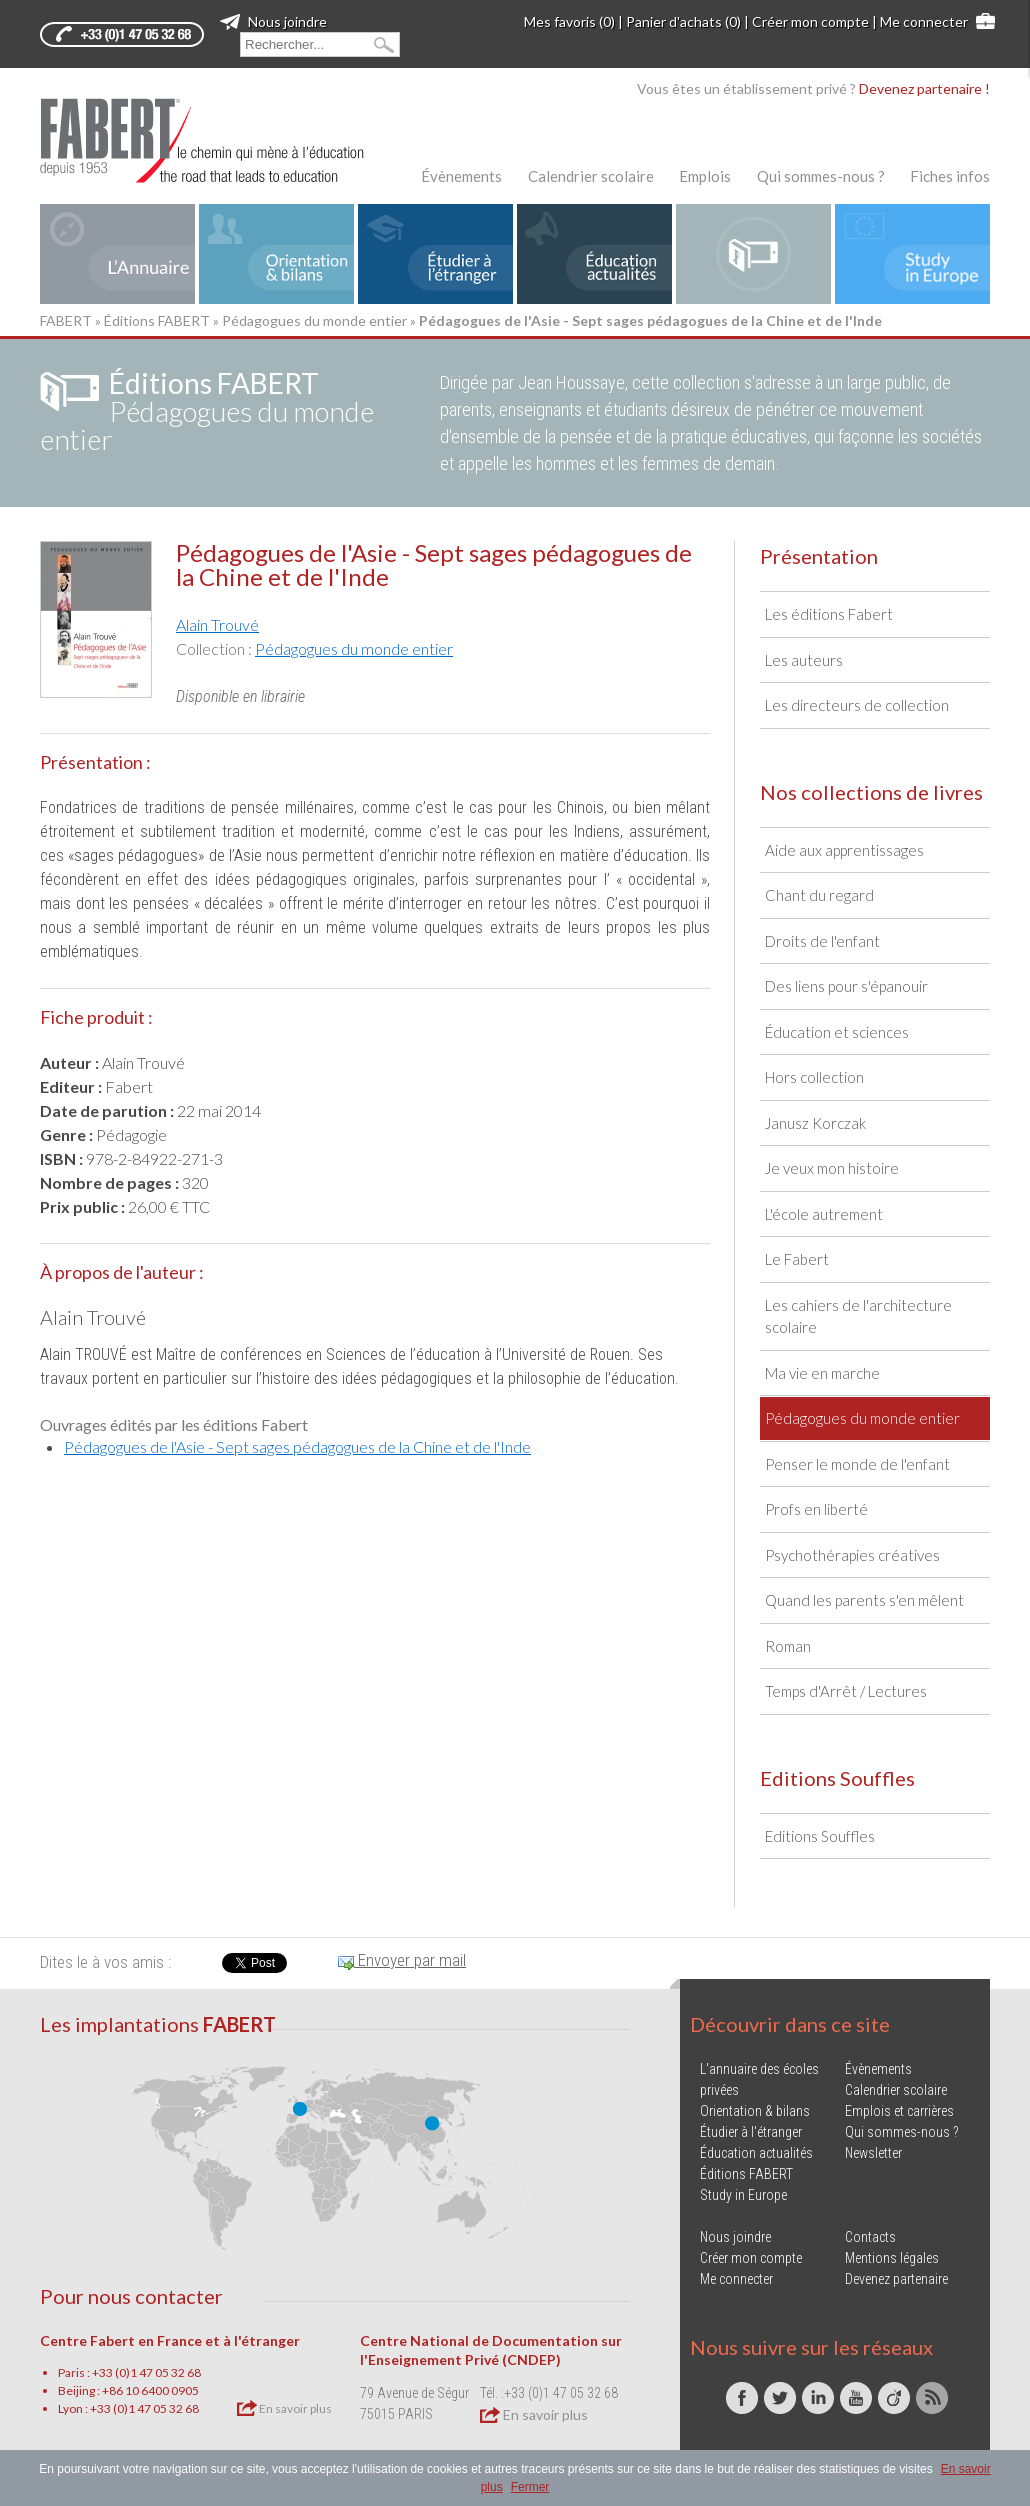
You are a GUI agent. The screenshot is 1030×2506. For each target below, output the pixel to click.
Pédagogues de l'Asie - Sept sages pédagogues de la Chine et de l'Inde (297, 1446)
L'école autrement (824, 1214)
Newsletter (873, 2153)
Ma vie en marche (822, 1373)
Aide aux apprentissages (844, 850)
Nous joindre (273, 21)
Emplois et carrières (899, 2111)
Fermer (530, 2487)
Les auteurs (804, 660)
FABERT (66, 320)
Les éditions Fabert (829, 614)
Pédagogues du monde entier (314, 320)
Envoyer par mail (402, 1960)
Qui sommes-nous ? (821, 176)
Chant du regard (819, 895)
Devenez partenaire (896, 2279)
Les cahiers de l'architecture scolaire (858, 1316)
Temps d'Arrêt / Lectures (846, 1691)
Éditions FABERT (157, 320)
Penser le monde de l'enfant (857, 1464)
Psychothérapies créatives (852, 1555)
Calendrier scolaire (591, 176)
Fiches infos (950, 176)
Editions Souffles (820, 1836)
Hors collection (814, 1077)
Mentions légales (892, 2258)
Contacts (870, 2237)
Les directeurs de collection (857, 705)
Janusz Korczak (815, 1123)
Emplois (705, 176)
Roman (788, 1646)
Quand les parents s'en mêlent (864, 1600)
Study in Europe (743, 2195)
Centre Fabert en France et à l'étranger (170, 2340)
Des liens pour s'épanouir (846, 986)
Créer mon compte (810, 21)
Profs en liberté (816, 1509)
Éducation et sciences (837, 1032)
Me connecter (924, 21)
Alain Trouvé (217, 624)
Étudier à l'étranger (751, 2132)
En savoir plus (284, 2408)
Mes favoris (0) (569, 21)
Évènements (461, 176)
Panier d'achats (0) (683, 21)
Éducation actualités (756, 2153)
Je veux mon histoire (832, 1168)
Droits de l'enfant (822, 941)
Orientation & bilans (755, 2111)
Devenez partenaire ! (924, 88)
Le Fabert (797, 1259)
